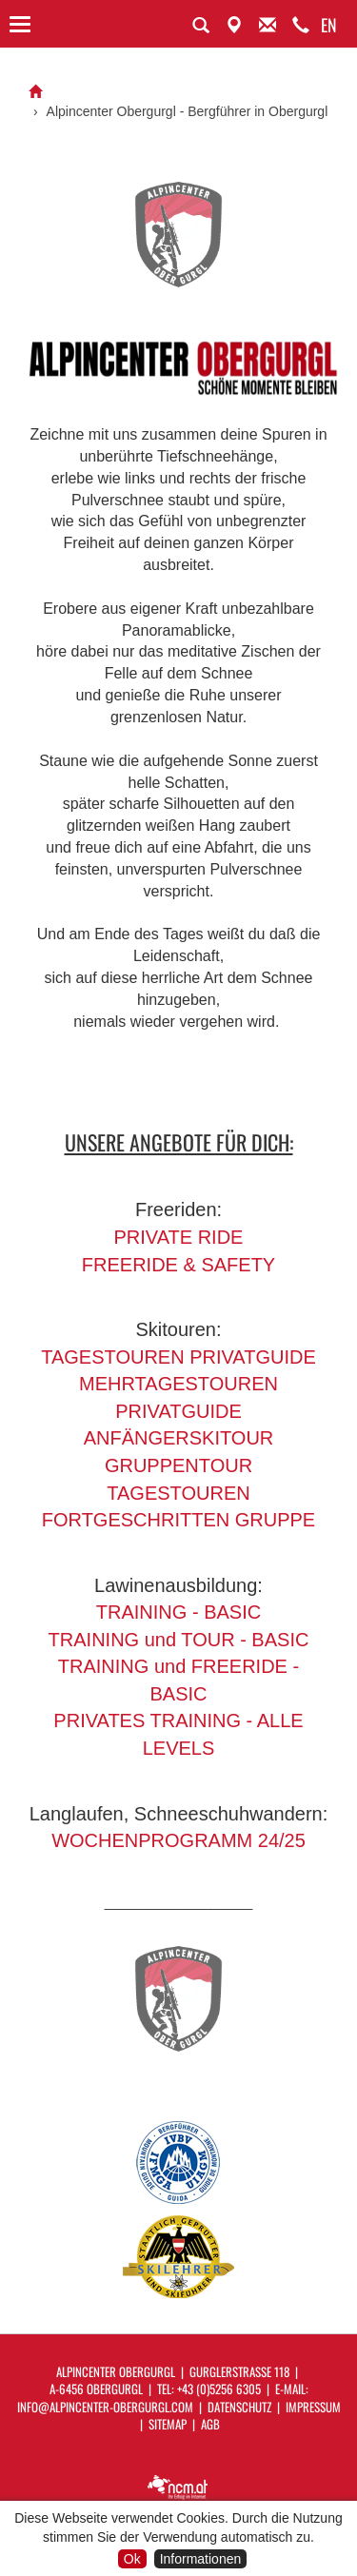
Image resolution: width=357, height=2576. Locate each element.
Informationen (201, 2558)
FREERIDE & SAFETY (178, 1264)
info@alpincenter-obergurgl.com (105, 2406)
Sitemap (168, 2423)
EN (329, 24)
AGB (210, 2423)
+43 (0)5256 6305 (219, 2388)
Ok (132, 2558)
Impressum (313, 2406)
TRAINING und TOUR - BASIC (179, 1639)
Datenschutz (239, 2406)
